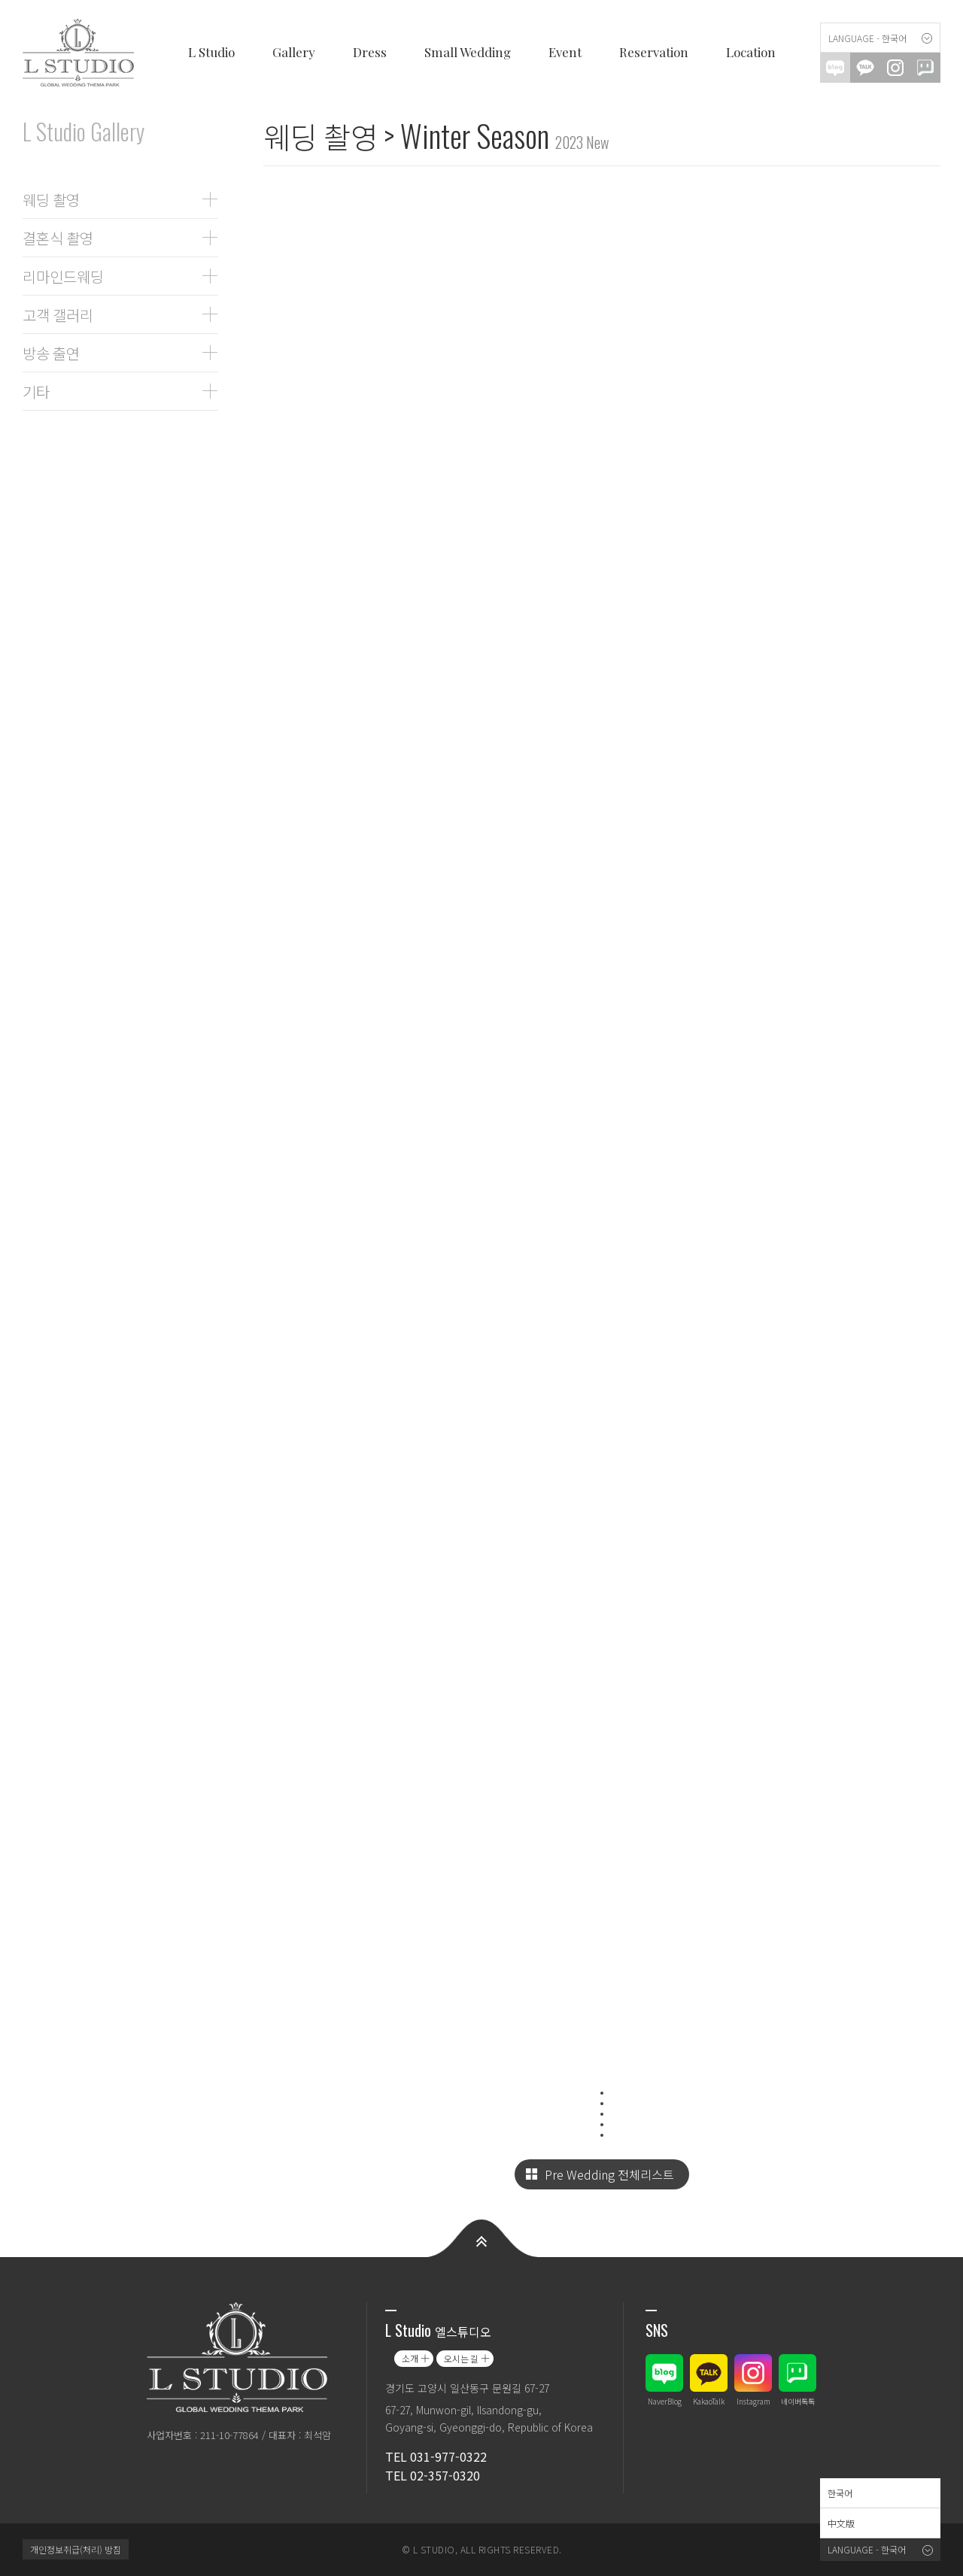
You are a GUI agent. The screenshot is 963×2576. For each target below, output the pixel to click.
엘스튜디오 (83, 52)
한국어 (840, 2492)
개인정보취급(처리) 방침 (75, 2549)
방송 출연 (51, 352)
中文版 (841, 2523)
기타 (36, 391)
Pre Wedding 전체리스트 (609, 2174)
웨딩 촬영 (51, 199)
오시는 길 (461, 2357)
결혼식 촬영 (58, 237)
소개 (410, 2357)
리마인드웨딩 (63, 276)
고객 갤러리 (58, 314)
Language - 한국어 (867, 38)
